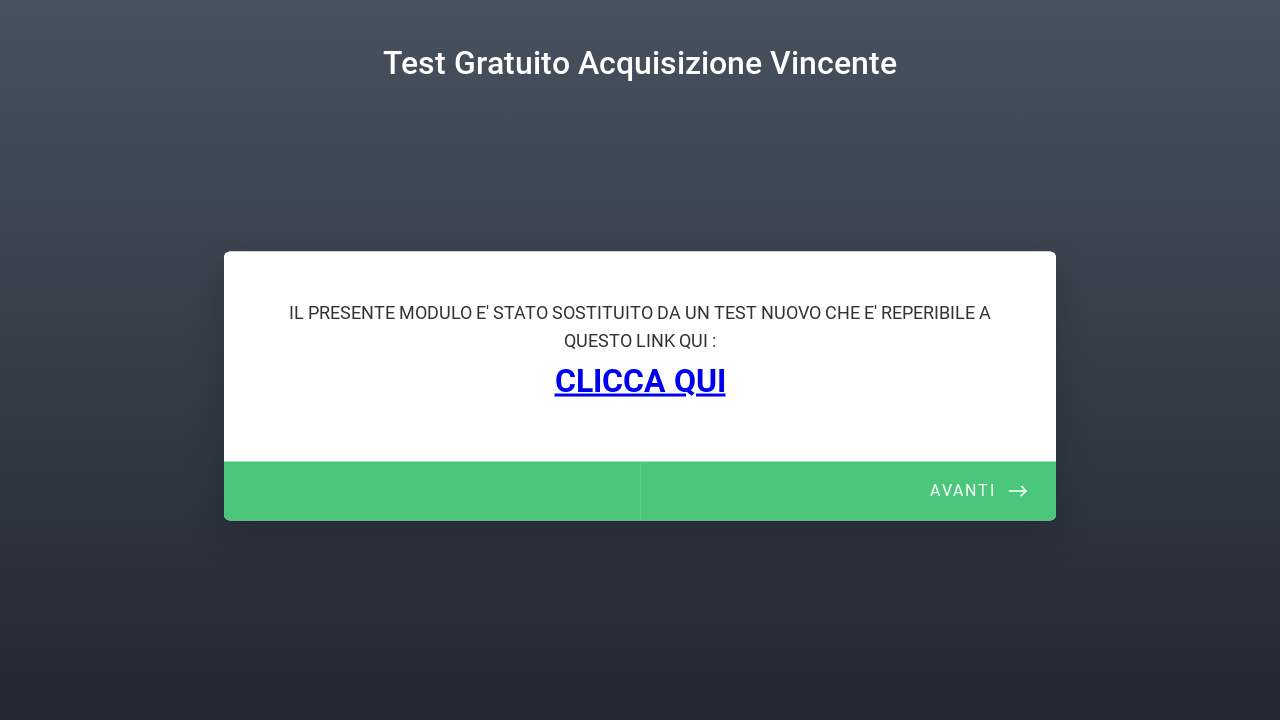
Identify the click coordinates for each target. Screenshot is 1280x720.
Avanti (963, 490)
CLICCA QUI (640, 381)
